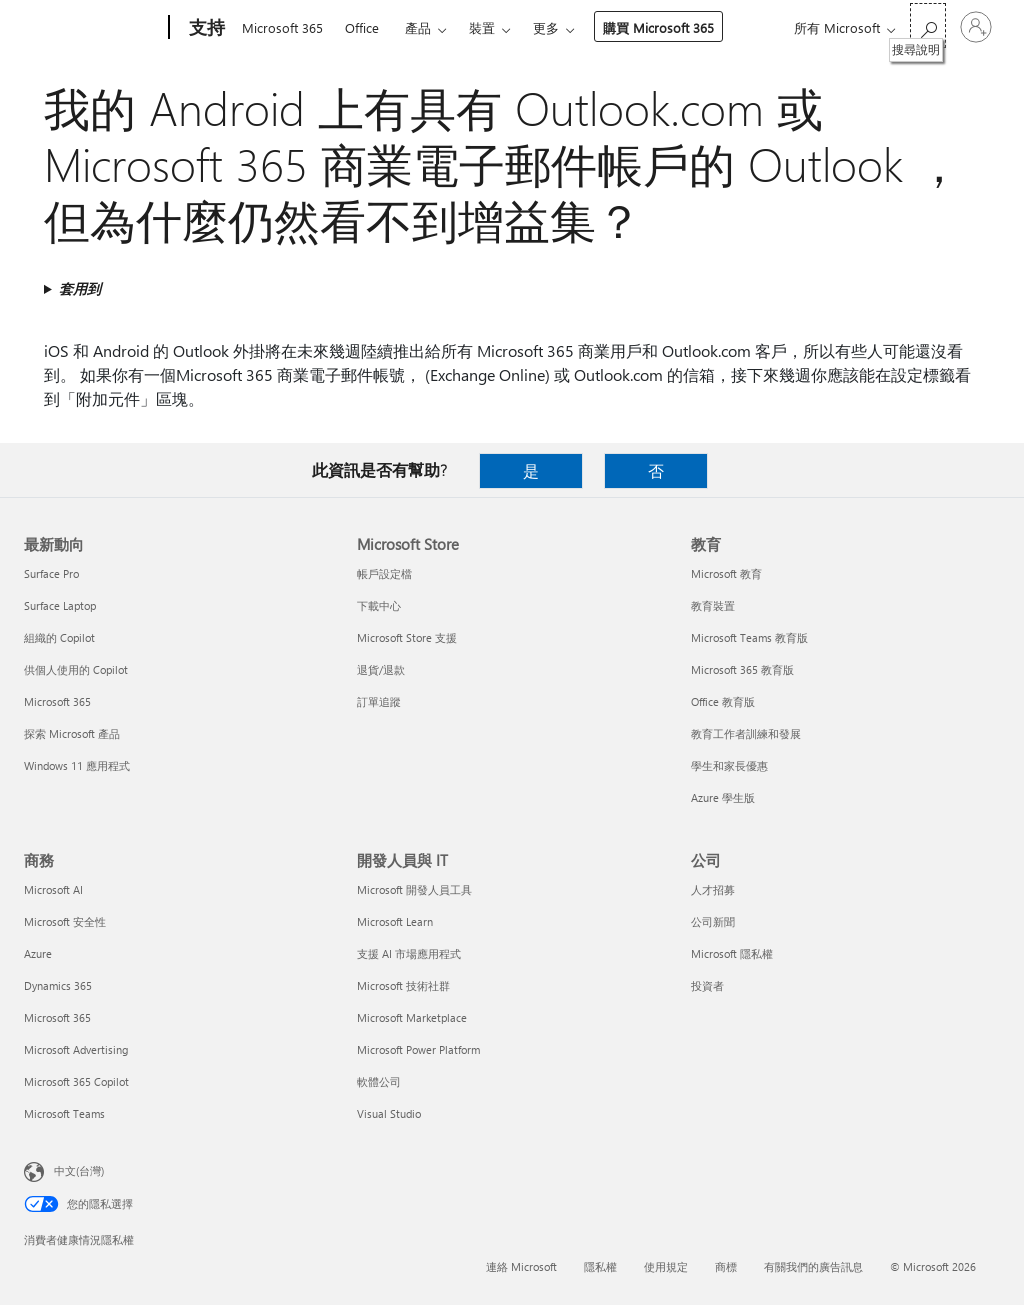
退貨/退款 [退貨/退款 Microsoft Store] (381, 669)
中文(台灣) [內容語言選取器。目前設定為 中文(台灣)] (79, 1170)
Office (362, 27)
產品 (418, 27)
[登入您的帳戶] (976, 27)
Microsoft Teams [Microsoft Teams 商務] (64, 1113)
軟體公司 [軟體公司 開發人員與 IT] (379, 1081)
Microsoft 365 (282, 27)
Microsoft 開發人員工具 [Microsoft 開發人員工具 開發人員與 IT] (414, 889)
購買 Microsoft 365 (658, 27)
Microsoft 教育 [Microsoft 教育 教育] (726, 573)
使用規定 (666, 1266)
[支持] (205, 28)
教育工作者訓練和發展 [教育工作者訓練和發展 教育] (746, 733)
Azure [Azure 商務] (38, 953)
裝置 (482, 27)
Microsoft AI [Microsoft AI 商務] (53, 889)
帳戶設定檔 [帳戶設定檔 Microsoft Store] (384, 573)
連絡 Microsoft (521, 1266)
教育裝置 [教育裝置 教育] (713, 605)
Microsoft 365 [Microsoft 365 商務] (57, 1017)
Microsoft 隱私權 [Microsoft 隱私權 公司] (732, 953)
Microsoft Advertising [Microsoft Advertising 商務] (76, 1049)
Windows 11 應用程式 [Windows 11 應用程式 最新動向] (77, 765)
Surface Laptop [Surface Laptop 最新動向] (60, 605)
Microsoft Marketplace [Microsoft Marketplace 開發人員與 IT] (412, 1017)
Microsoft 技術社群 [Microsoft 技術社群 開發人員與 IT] (403, 985)
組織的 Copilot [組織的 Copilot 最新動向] (59, 637)
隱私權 (600, 1266)
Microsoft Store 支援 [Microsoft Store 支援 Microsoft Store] (407, 637)
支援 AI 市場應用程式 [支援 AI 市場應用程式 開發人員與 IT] (409, 953)
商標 (726, 1266)
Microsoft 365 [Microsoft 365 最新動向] (57, 701)
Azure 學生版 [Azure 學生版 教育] (723, 797)
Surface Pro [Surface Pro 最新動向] (51, 573)
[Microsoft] (92, 28)
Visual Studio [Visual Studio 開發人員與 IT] (389, 1113)
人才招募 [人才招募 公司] (713, 889)
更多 (546, 27)
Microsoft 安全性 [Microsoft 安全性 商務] (65, 921)
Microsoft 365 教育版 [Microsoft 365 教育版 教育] (742, 669)
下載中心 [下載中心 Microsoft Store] (379, 605)
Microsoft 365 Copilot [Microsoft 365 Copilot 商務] (76, 1081)
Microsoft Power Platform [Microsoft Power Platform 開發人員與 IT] (418, 1049)
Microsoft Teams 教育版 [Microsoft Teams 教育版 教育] (749, 637)
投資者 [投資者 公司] (707, 985)
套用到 (80, 288)
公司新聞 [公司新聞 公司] (713, 921)
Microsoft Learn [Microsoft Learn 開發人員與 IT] (395, 921)
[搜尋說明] (928, 25)
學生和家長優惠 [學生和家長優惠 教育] (729, 765)
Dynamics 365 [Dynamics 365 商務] (58, 985)
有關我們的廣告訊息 (813, 1266)
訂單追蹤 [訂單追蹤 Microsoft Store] (379, 701)
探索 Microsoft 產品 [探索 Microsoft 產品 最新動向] (72, 733)
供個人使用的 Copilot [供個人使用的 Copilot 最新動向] (76, 669)
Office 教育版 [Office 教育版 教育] (723, 701)
